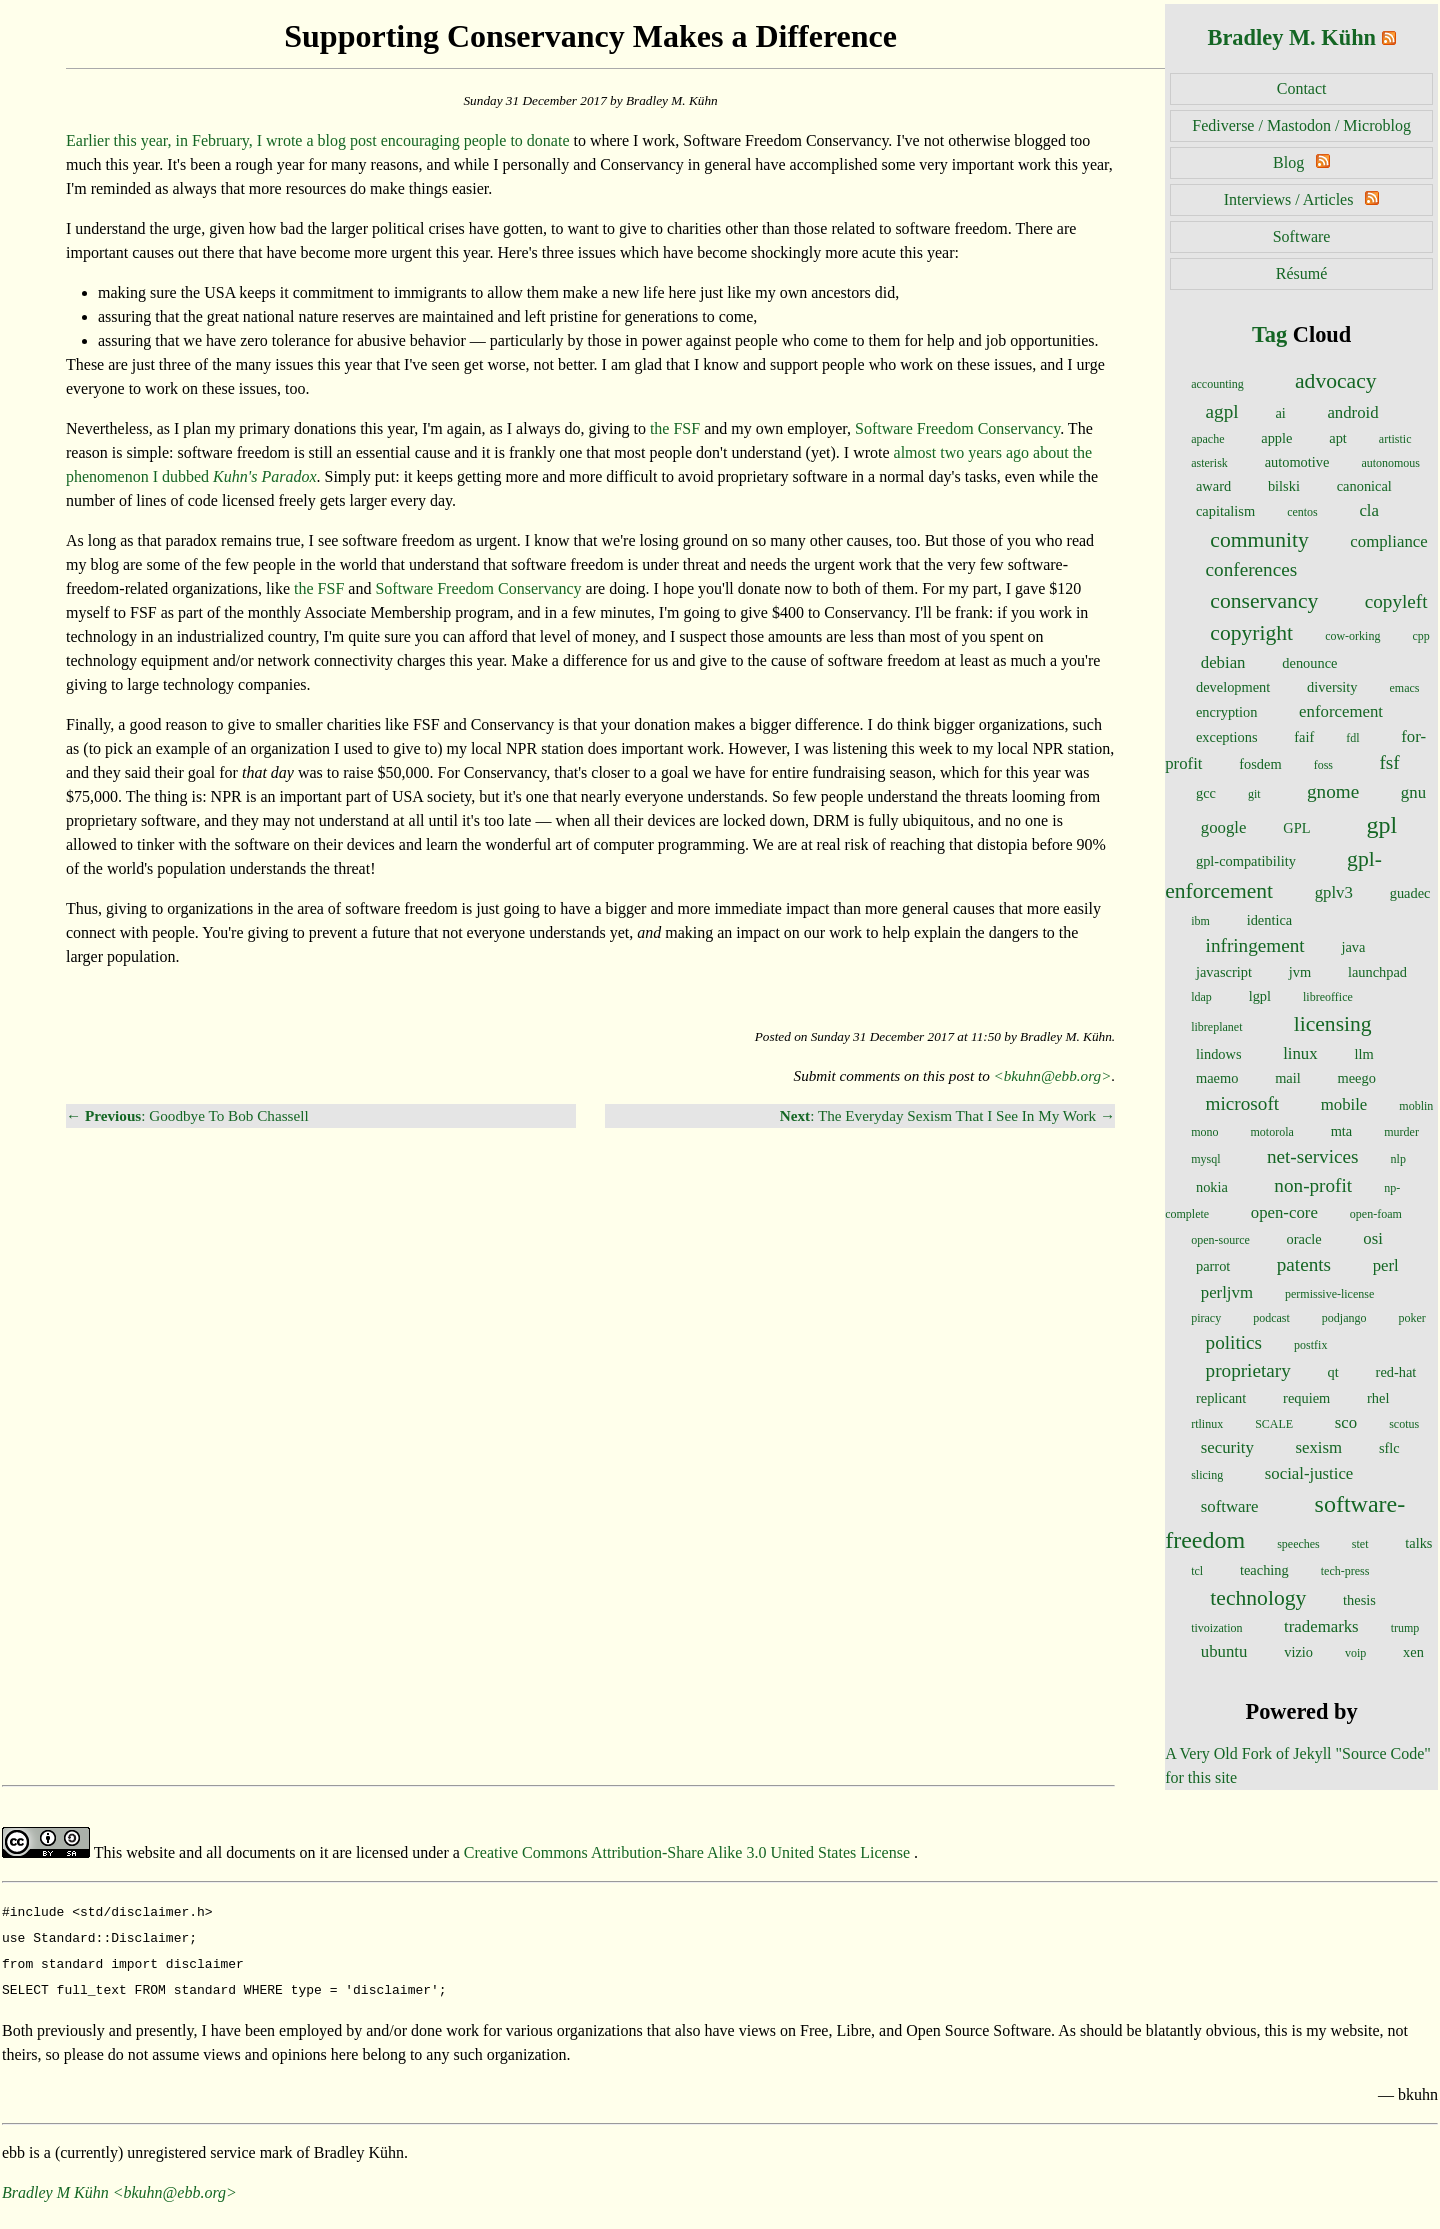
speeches (1298, 1544)
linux (1300, 1053)
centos (1302, 512)
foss (1323, 765)
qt (1333, 1372)
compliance (1388, 541)
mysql (1205, 1159)
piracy (1206, 1318)
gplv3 (1334, 892)
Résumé (1302, 273)
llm (1363, 1054)
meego (1357, 1078)
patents (1304, 1264)
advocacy (1336, 381)
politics (1234, 1342)
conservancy (1264, 601)
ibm (1200, 921)
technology (1258, 1598)
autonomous (1390, 463)
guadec (1410, 893)
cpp (1420, 636)
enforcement (1341, 711)
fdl (1352, 738)
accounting (1217, 384)
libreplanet (1216, 1027)
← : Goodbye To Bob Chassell (187, 1115)
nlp (1398, 1159)
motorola (1272, 1132)
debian (1223, 662)
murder (1401, 1132)
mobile (1344, 1104)
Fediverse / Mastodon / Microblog (1301, 125)
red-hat (1396, 1372)
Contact (1302, 88)
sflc (1389, 1448)
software (1230, 1506)
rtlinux (1207, 1424)
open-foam (1376, 1214)
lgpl (1260, 996)
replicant (1221, 1398)
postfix (1310, 1345)
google (1224, 827)
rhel (1378, 1398)
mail (1288, 1078)
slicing (1207, 1475)
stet (1360, 1544)
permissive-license (1329, 1294)
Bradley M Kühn (55, 2184)
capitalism (1225, 511)
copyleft (1396, 601)
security (1227, 1447)
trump (1405, 1628)
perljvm (1227, 1292)
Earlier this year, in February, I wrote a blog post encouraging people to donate (318, 140)
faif (1304, 737)
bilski (1284, 486)
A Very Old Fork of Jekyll (1248, 1753)
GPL (1296, 828)
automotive (1297, 462)
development (1233, 687)
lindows (1219, 1054)
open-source (1220, 1240)
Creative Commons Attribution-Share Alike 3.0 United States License (689, 1852)
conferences (1252, 569)
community (1259, 540)
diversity (1332, 687)
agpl (1222, 411)
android (1352, 412)
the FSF (675, 428)
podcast (1271, 1318)
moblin (1416, 1106)
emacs (1404, 688)
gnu (1413, 792)
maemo (1217, 1078)
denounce (1309, 663)
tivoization (1216, 1628)
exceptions (1227, 737)
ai (1280, 413)
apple (1276, 438)
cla (1369, 510)
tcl (1197, 1571)
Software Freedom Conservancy (957, 428)
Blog (1288, 162)
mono (1204, 1132)
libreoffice (1328, 997)
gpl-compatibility (1246, 861)
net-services (1313, 1156)
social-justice (1309, 1473)
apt (1338, 438)
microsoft (1243, 1103)
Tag (1269, 334)
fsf (1389, 762)
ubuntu (1224, 1651)
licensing (1333, 1024)
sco (1346, 1422)
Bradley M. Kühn (1291, 37)
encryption (1227, 712)
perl (1386, 1265)
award (1213, 486)
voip (1355, 1653)
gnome (1333, 791)
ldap (1201, 997)
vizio (1298, 1652)
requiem (1306, 1398)
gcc (1206, 793)
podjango (1344, 1318)
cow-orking (1352, 636)
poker (1411, 1318)
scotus (1404, 1424)
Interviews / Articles (1289, 199)
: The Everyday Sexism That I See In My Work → (947, 1115)
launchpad (1377, 972)
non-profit (1313, 1185)
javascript (1224, 972)
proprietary (1248, 1370)
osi (1373, 1238)
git (1254, 794)
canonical (1364, 486)
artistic (1395, 439)
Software (1302, 236)
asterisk (1209, 463)
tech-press (1345, 1571)
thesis (1359, 1600)
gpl (1381, 825)
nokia (1212, 1187)
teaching (1264, 1570)
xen (1413, 1652)
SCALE (1274, 1424)
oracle (1304, 1239)
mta (1342, 1131)
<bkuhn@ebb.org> (1053, 1075)
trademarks (1321, 1626)
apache (1207, 439)
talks (1418, 1543)
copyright (1251, 633)
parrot (1213, 1266)
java (1353, 947)
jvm (1300, 972)
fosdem (1260, 764)
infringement (1255, 945)
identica (1270, 920)
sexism (1318, 1447)
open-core (1284, 1212)
